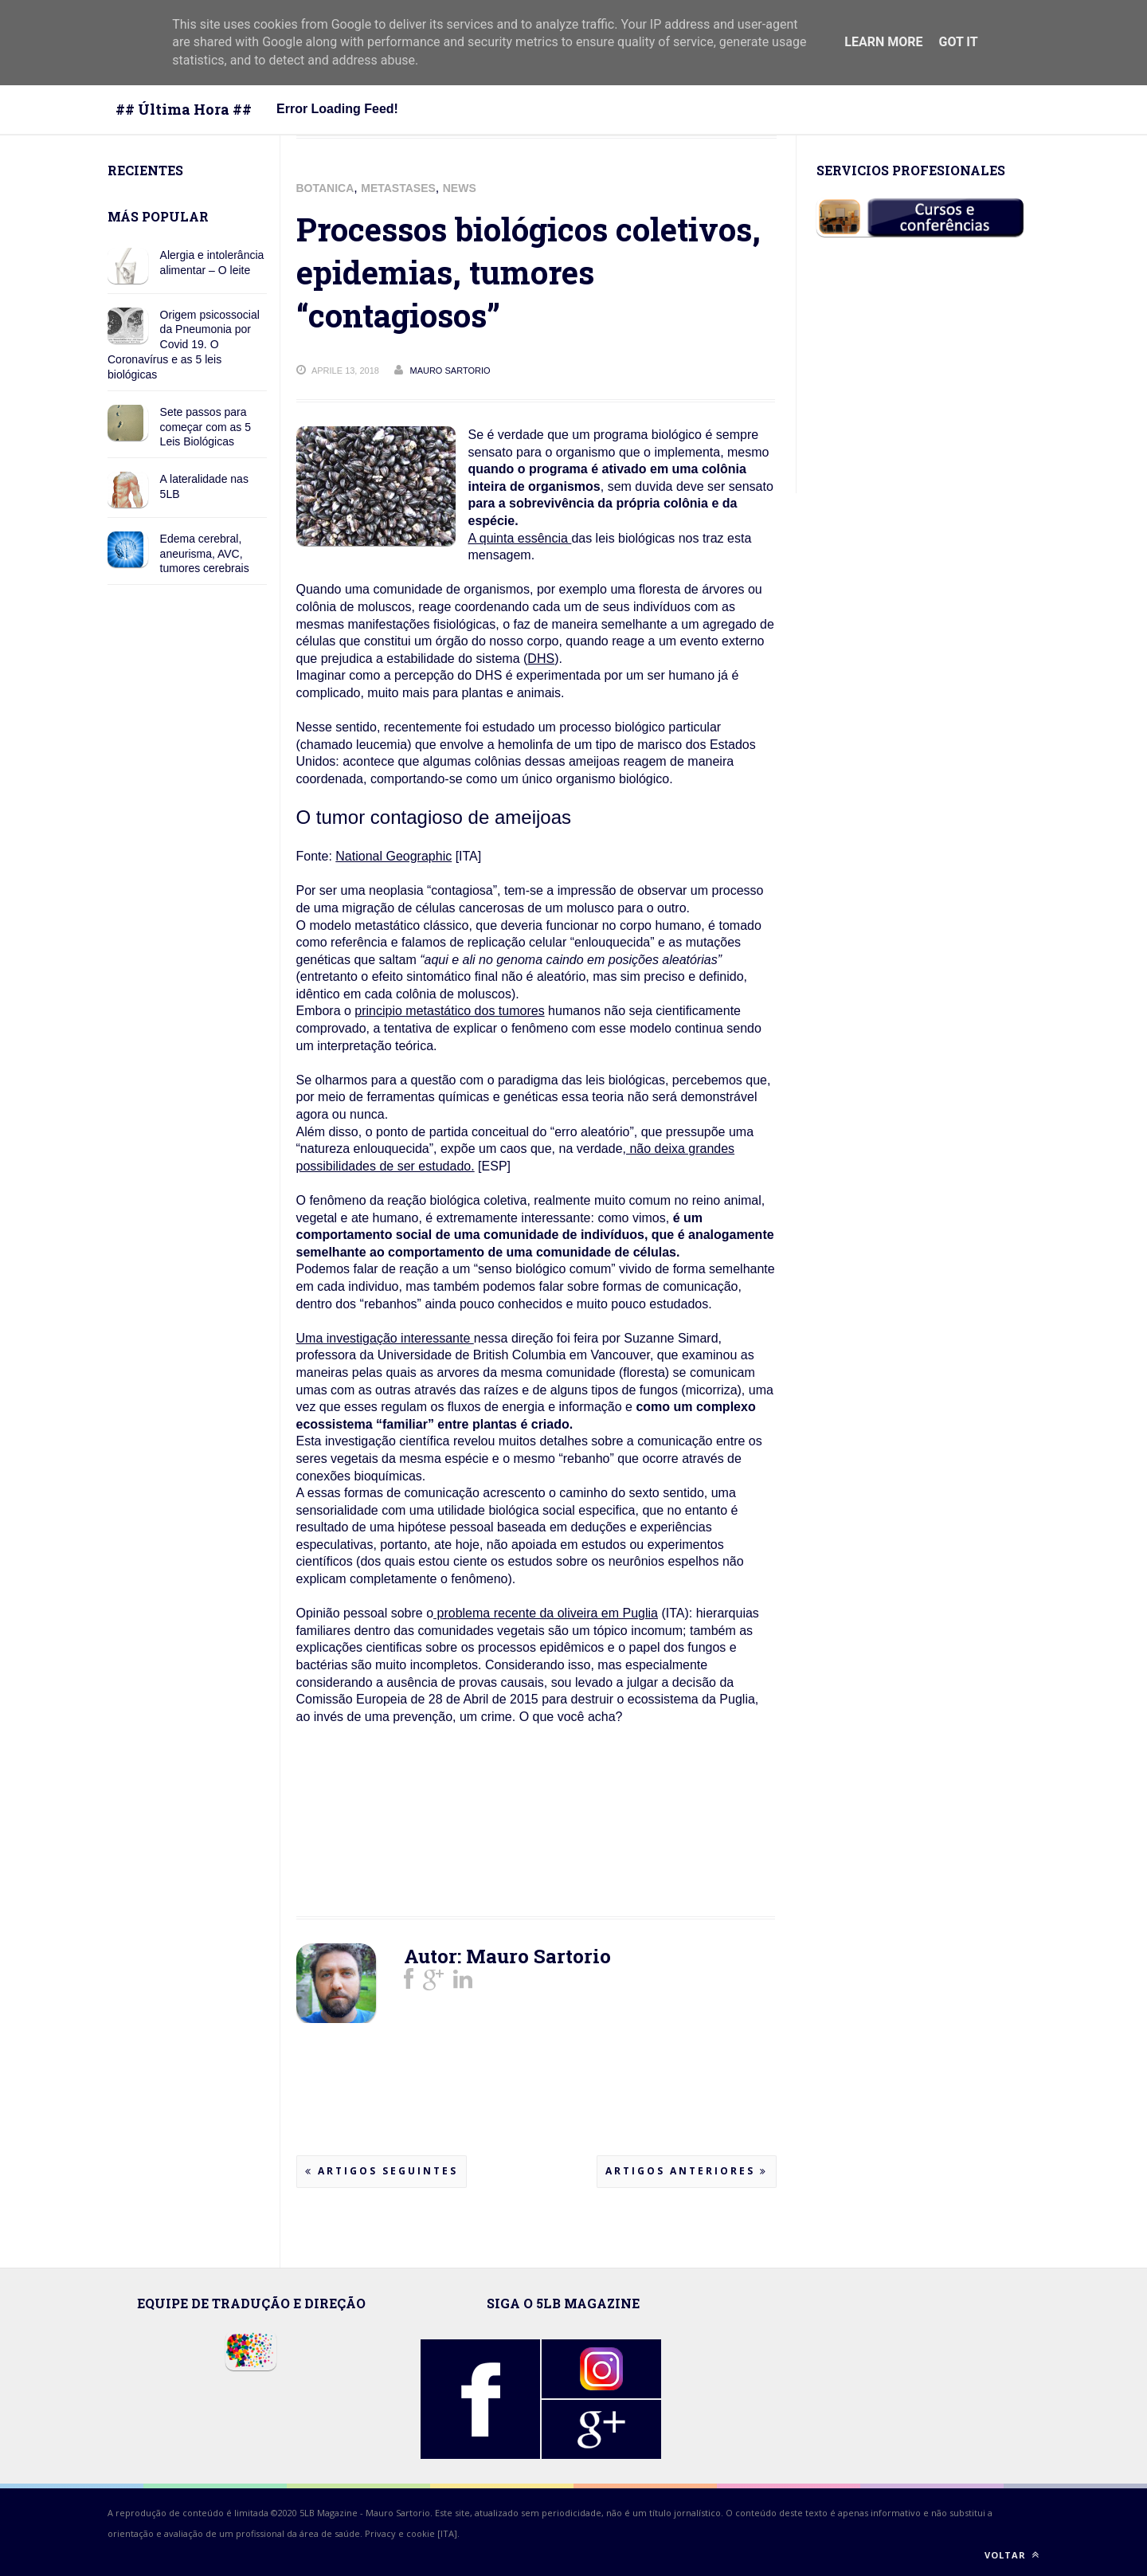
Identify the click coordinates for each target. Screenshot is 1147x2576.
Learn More (883, 41)
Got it (957, 41)
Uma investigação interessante (385, 1338)
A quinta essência (520, 538)
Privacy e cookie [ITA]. (412, 2533)
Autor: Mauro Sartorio (507, 1956)
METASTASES (398, 188)
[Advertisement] (423, 1840)
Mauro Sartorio (398, 2513)
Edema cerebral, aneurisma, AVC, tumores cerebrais (204, 553)
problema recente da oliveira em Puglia (545, 1613)
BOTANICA (325, 188)
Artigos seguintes (381, 2171)
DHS (540, 658)
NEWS (459, 188)
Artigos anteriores (686, 2171)
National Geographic (393, 856)
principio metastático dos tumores (449, 1010)
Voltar (1012, 2555)
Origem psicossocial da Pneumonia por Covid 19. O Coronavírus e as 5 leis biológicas (184, 345)
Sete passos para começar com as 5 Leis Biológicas (205, 427)
